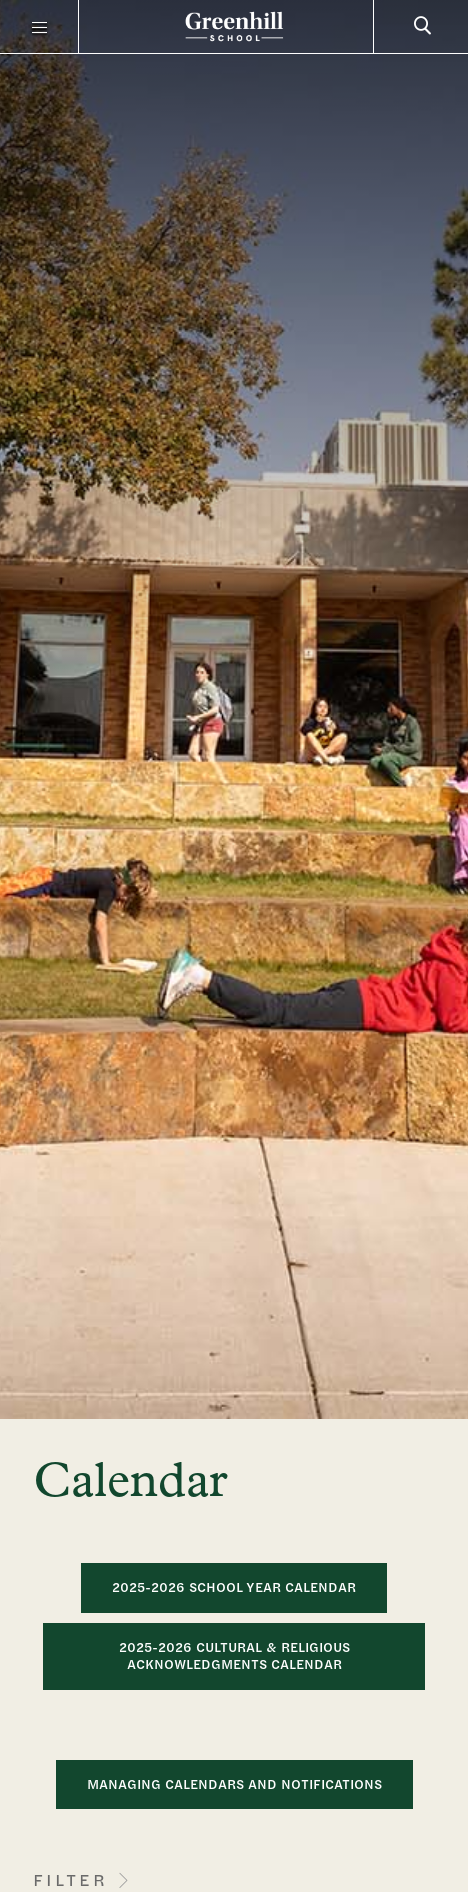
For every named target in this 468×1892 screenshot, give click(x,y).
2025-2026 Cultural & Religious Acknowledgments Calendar (234, 1656)
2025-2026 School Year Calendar (234, 1587)
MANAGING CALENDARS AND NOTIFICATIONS (234, 1784)
